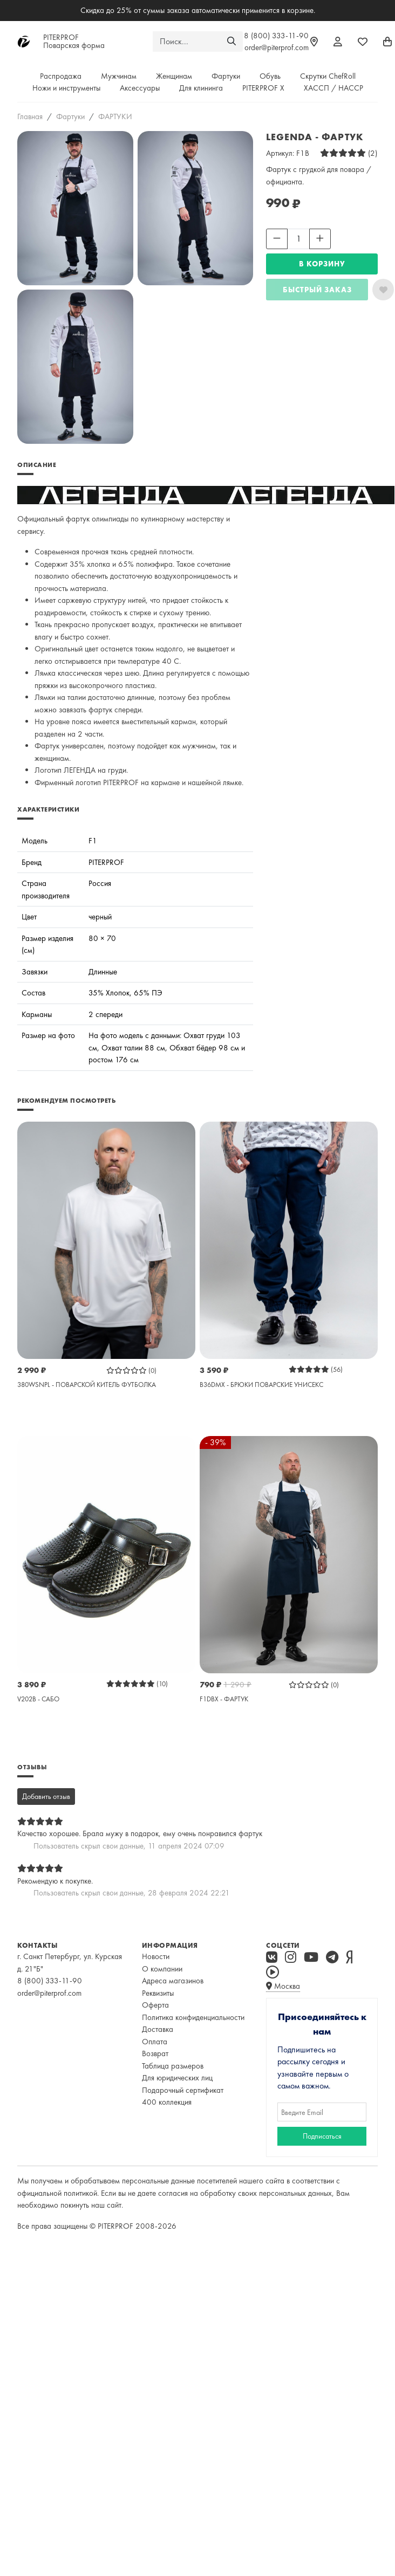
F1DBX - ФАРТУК (224, 1698)
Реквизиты (158, 1993)
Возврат (155, 2053)
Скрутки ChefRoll (328, 76)
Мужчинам (119, 76)
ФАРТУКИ (115, 116)
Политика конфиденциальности (193, 2017)
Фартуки (226, 76)
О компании (162, 1968)
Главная (30, 116)
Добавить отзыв (46, 1796)
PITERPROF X (263, 88)
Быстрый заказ (317, 289)
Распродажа (60, 76)
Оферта (155, 2005)
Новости (155, 1956)
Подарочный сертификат (182, 2090)
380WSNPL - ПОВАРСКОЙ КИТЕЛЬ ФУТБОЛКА (86, 1384)
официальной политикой (57, 2193)
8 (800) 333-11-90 (276, 35)
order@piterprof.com (276, 47)
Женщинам (174, 76)
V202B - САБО (38, 1698)
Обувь (270, 76)
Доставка (157, 2029)
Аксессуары (140, 88)
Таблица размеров (172, 2065)
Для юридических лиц (177, 2077)
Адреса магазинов (172, 1980)
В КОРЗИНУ (322, 264)
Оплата (154, 2041)
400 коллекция (167, 2102)
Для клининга (201, 88)
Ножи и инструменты (66, 88)
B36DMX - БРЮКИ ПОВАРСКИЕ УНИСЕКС (261, 1384)
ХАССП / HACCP (333, 88)
